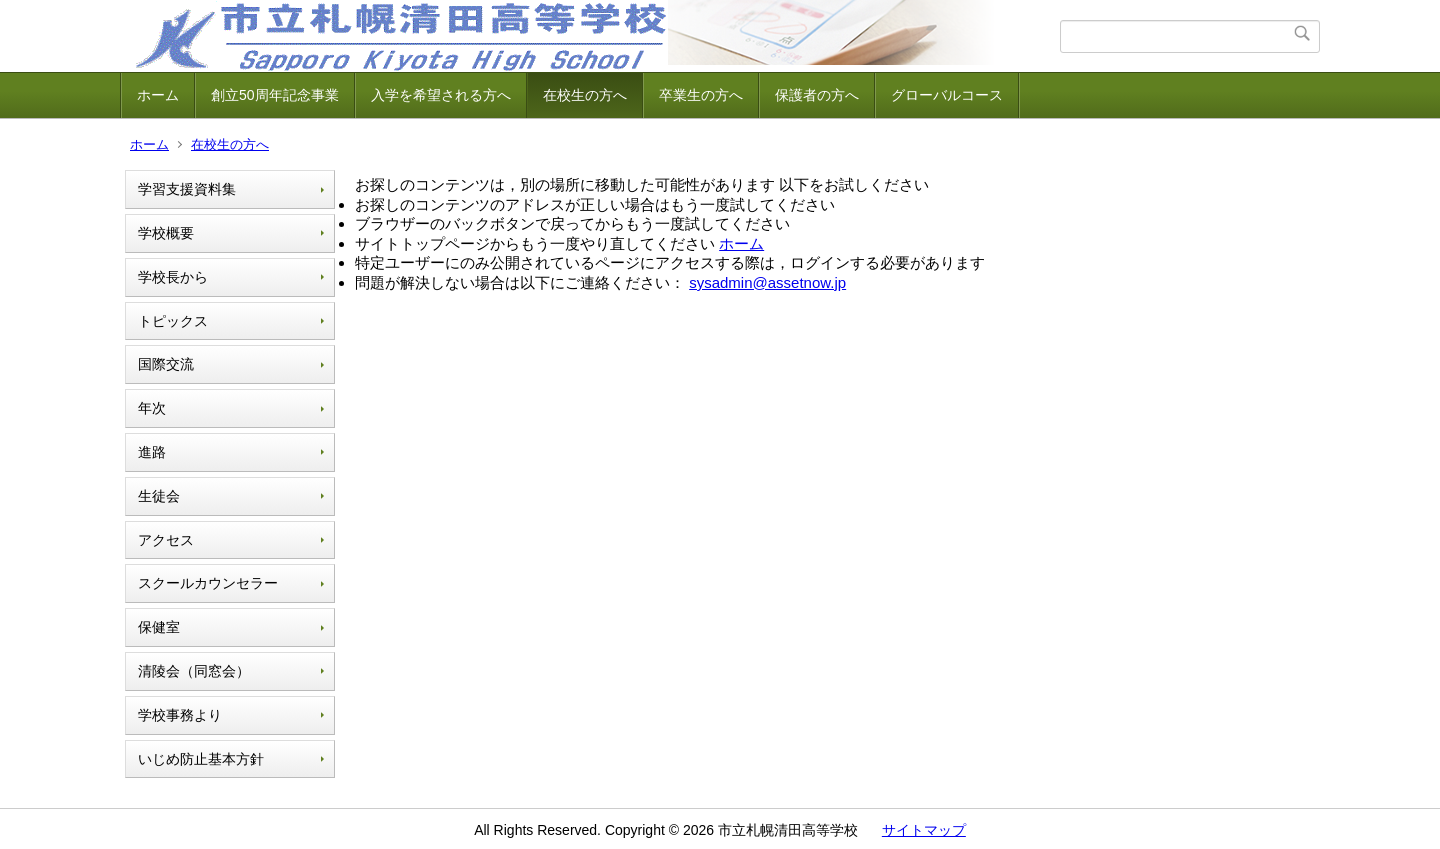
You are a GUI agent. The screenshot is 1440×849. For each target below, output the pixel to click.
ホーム (158, 95)
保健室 (159, 627)
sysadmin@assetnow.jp (767, 282)
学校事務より (180, 715)
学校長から (173, 277)
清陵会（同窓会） (194, 671)
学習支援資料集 (187, 189)
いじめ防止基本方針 (201, 759)
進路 (152, 452)
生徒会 (159, 496)
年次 (152, 408)
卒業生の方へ (701, 95)
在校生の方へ (585, 95)
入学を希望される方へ (441, 95)
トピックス (173, 321)
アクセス (166, 540)
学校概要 (166, 233)
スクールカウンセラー (208, 583)
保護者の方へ (817, 95)
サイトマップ (924, 830)
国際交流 (166, 364)
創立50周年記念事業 (275, 95)
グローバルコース (947, 95)
